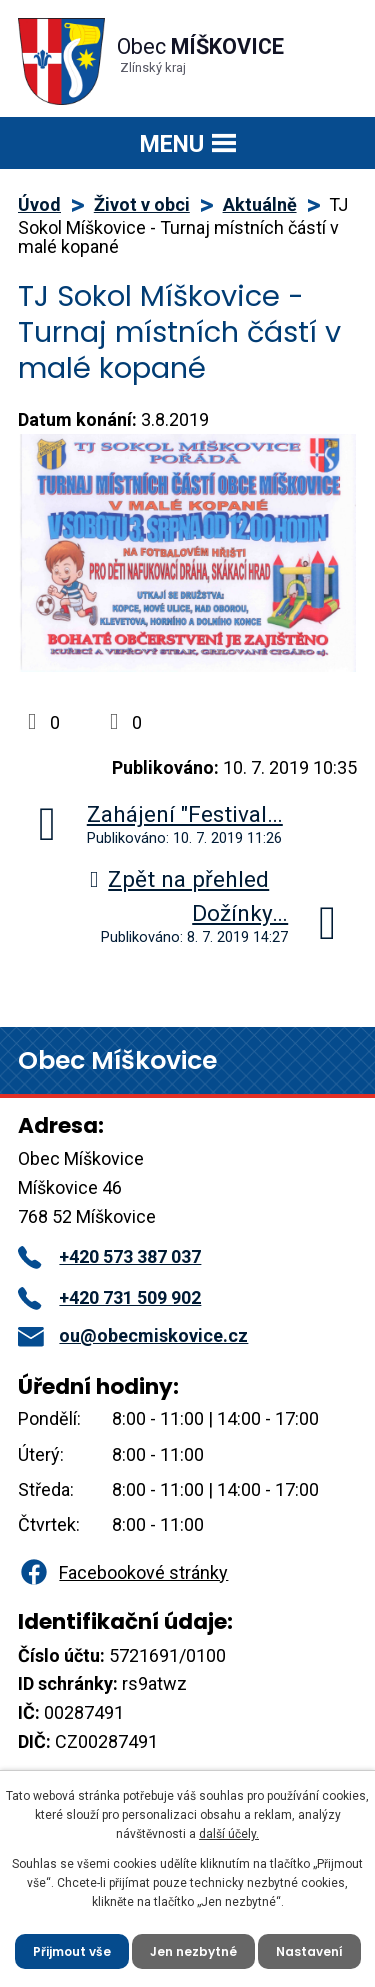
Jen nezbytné (193, 1951)
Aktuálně (260, 204)
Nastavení (309, 1951)
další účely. (229, 1834)
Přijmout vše (72, 1951)
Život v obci (142, 204)
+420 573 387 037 (109, 1256)
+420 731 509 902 (109, 1297)
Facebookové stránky (123, 1572)
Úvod (39, 204)
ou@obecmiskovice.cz (133, 1335)
